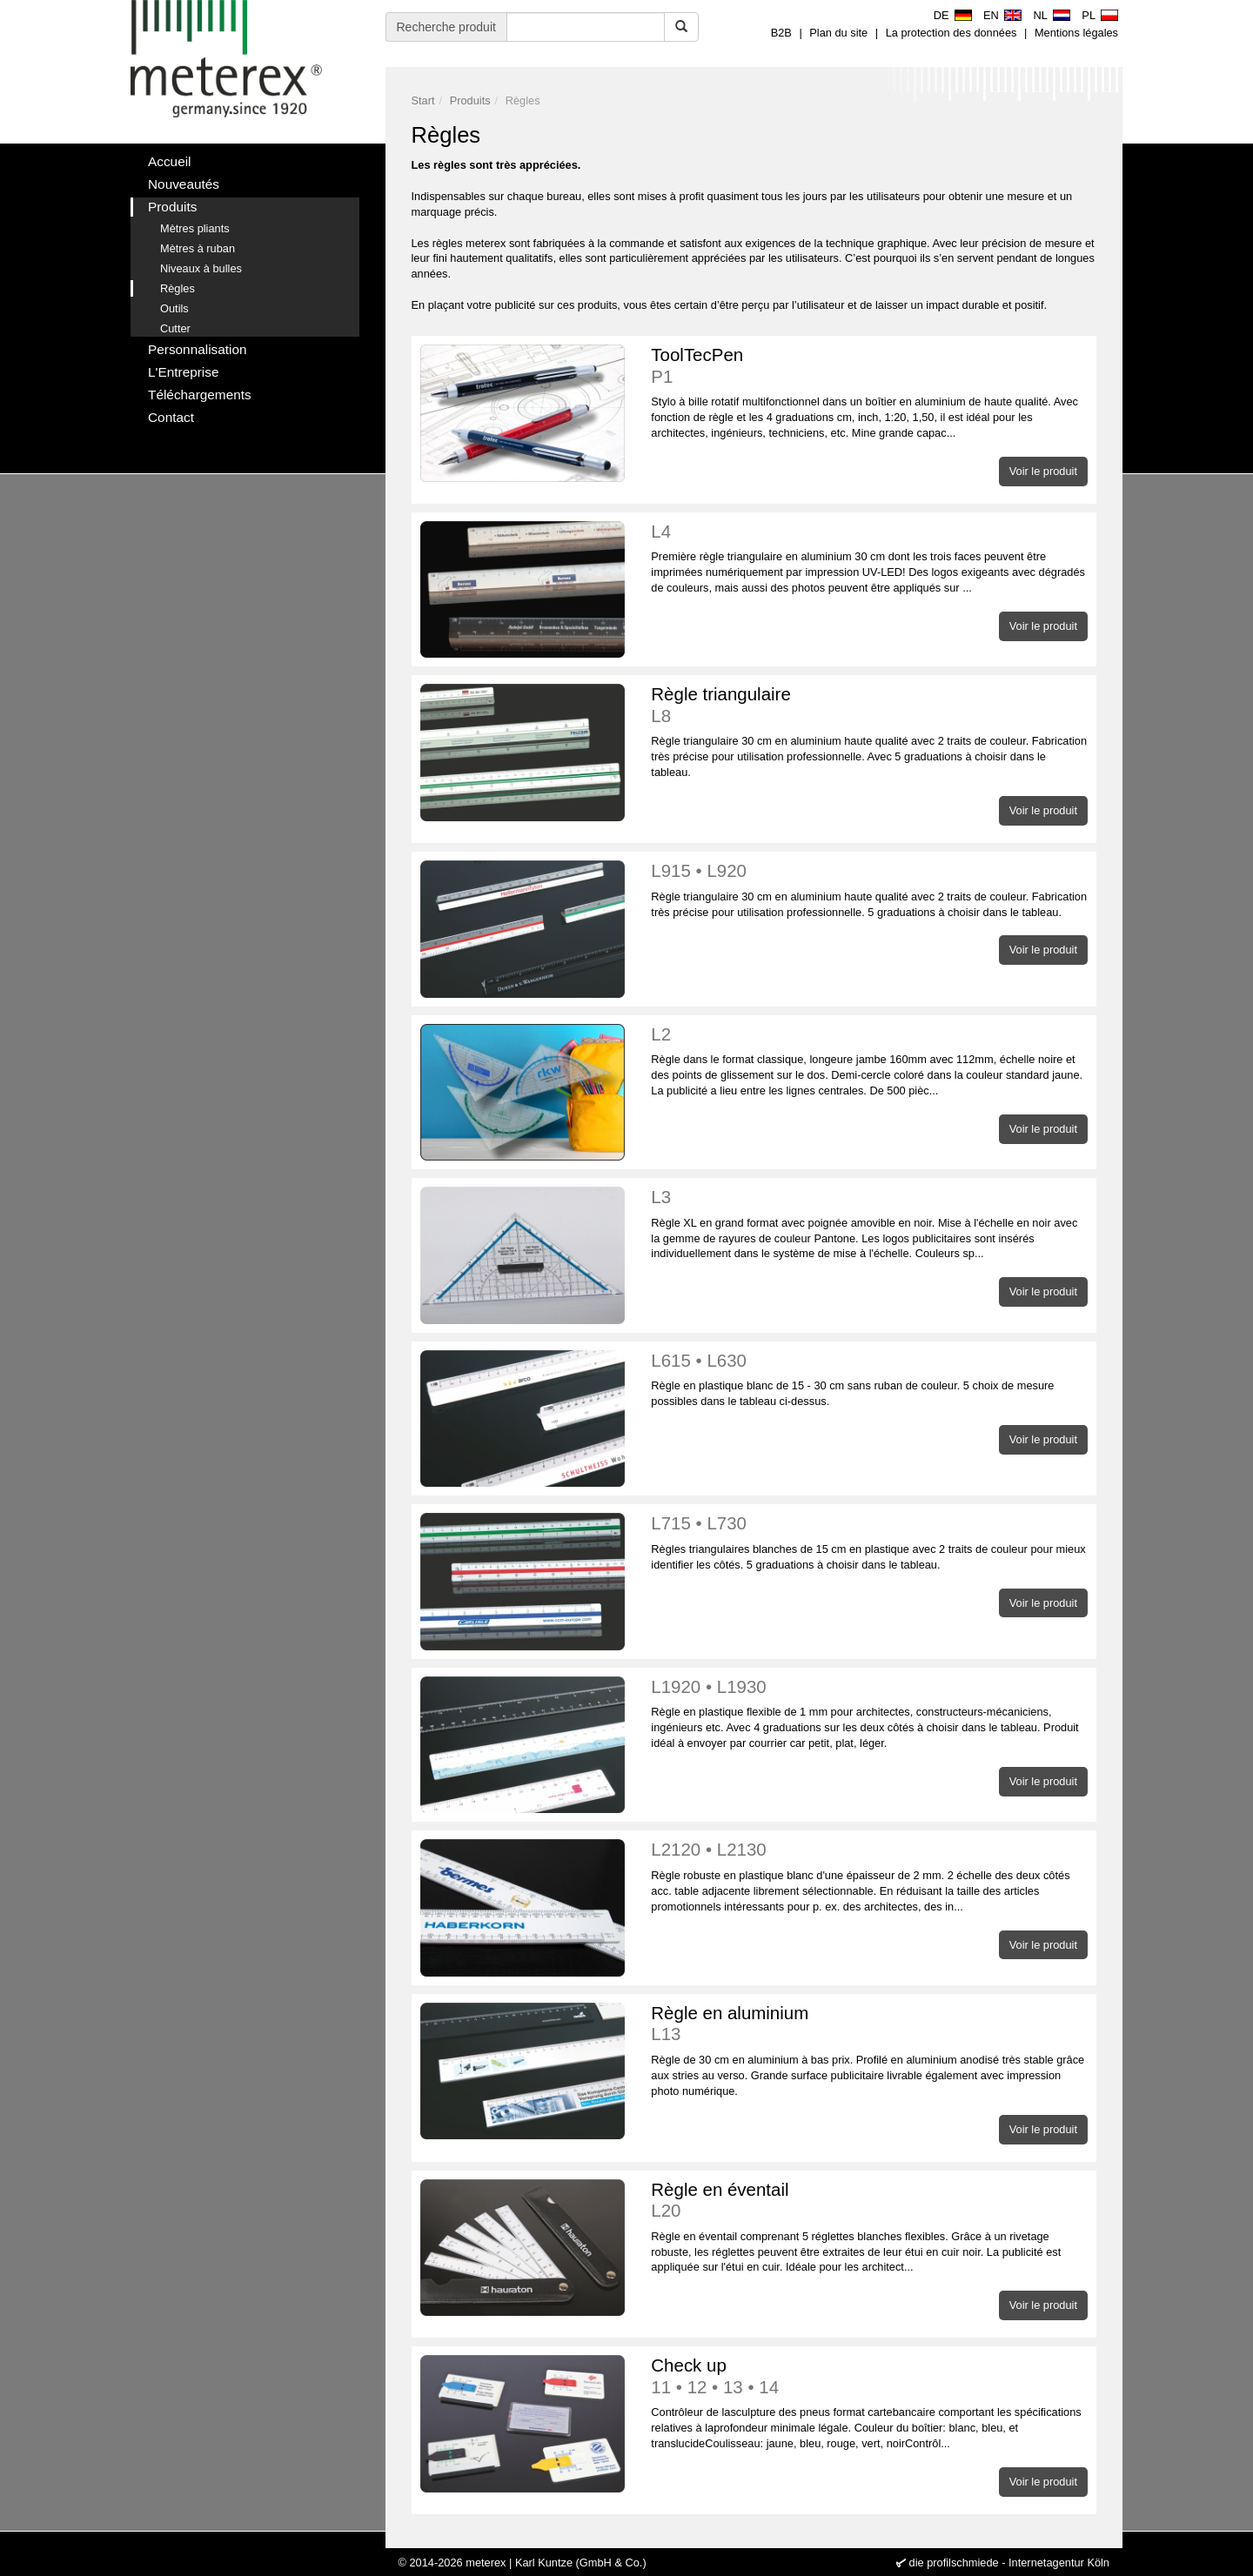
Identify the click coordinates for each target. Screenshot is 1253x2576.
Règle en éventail (869, 2200)
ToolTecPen (869, 366)
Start (423, 100)
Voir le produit (1043, 471)
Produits (470, 100)
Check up (869, 2376)
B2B (781, 32)
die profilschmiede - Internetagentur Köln (1009, 2562)
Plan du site (838, 32)
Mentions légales (1076, 32)
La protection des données (951, 32)
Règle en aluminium (869, 2024)
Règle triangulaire (869, 705)
